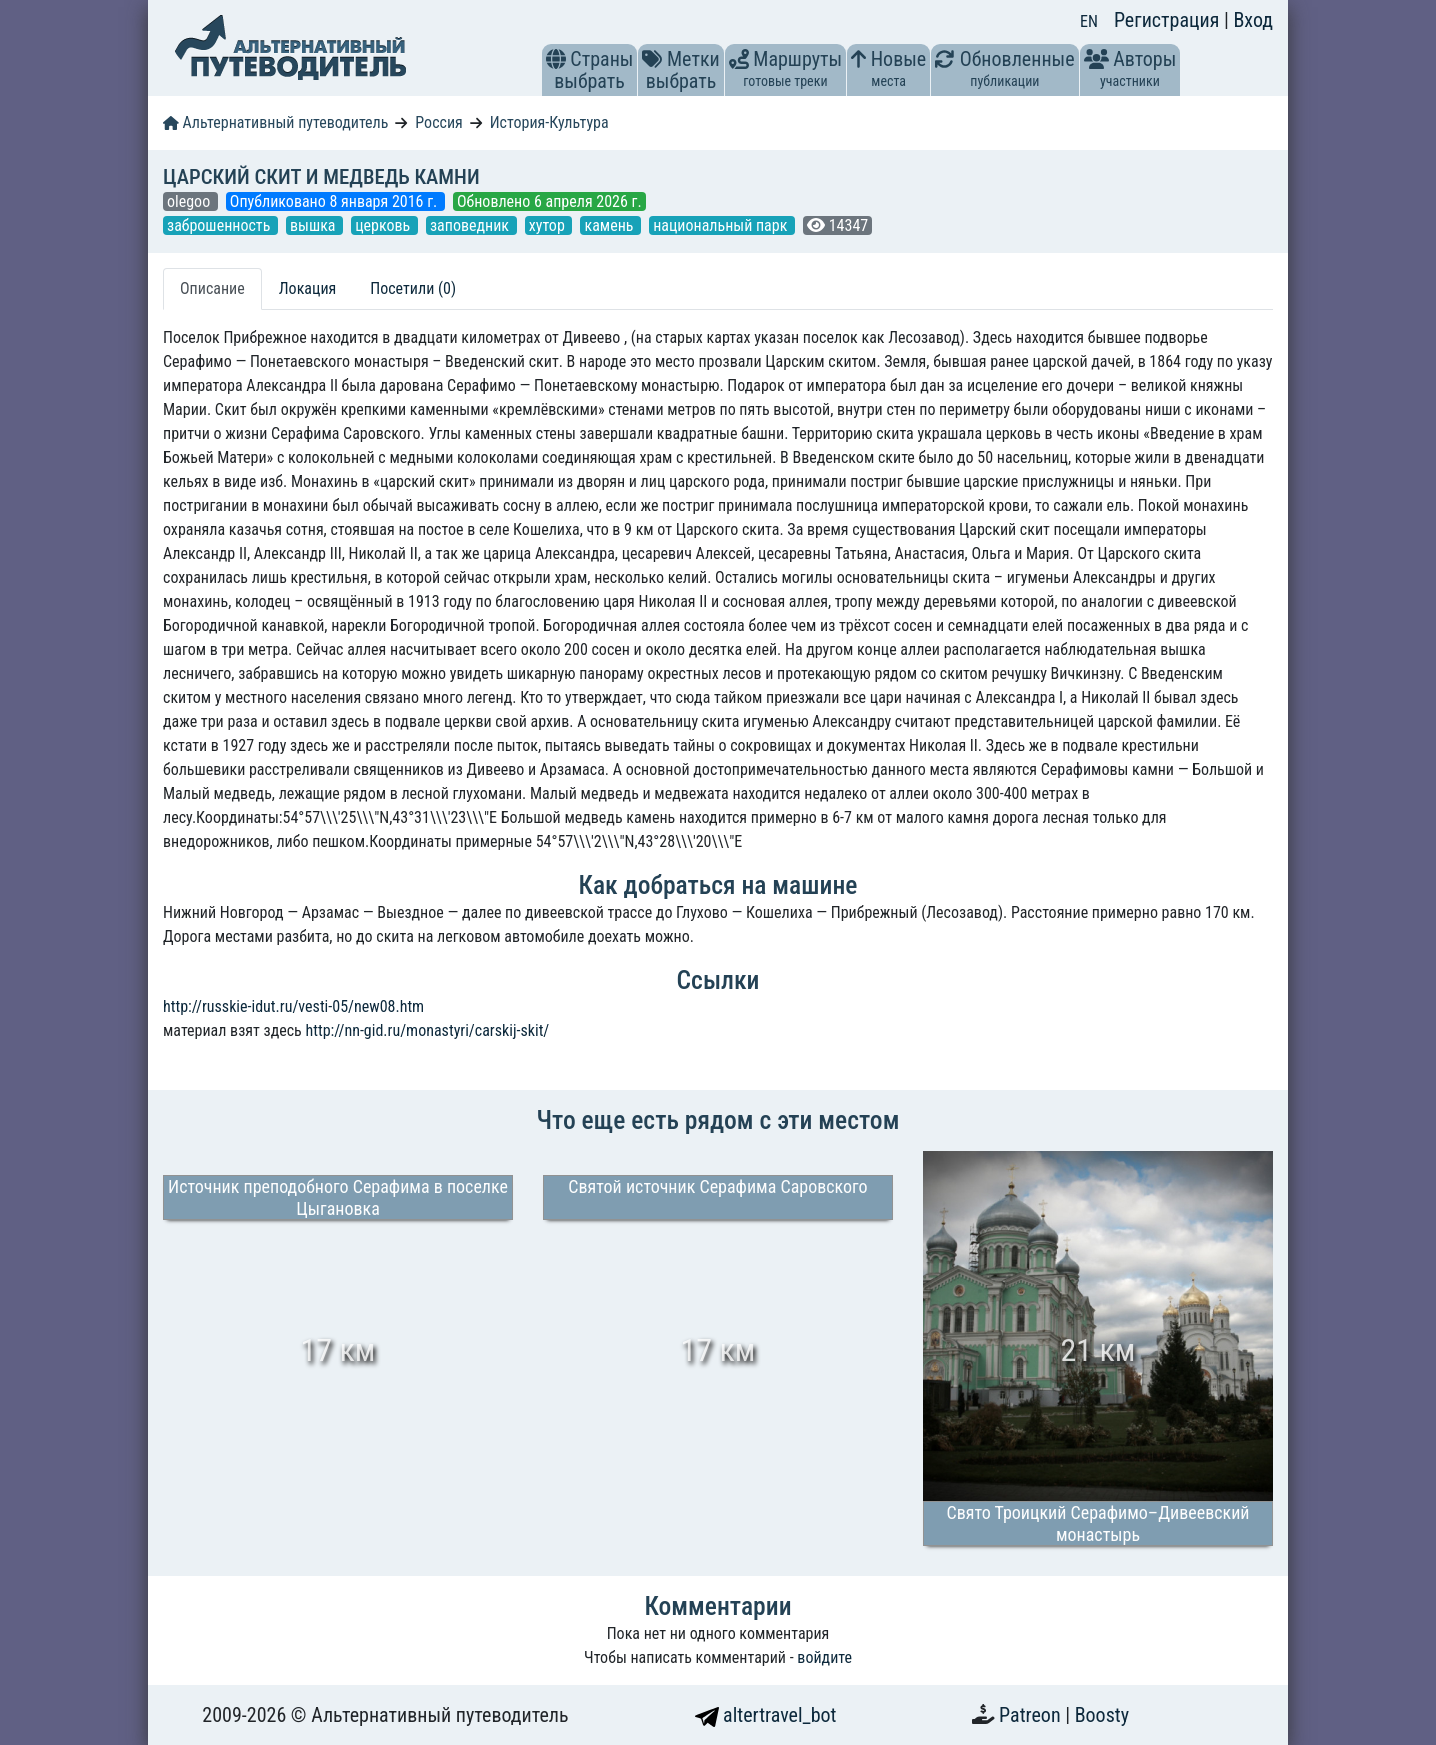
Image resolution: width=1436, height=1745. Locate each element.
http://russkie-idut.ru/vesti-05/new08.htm (293, 1006)
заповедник (471, 225)
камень (610, 225)
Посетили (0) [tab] (413, 288)
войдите (824, 1657)
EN (1089, 21)
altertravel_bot (766, 1715)
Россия (438, 122)
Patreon (1032, 1715)
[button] (556, 59)
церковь (384, 225)
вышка (314, 225)
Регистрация (1169, 20)
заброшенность (220, 225)
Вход (1253, 20)
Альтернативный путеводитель (275, 122)
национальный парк (722, 225)
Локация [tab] (308, 288)
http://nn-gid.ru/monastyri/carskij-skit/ (427, 1030)
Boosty (1102, 1715)
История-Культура (549, 122)
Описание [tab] (212, 288)
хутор (549, 225)
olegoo (190, 201)
